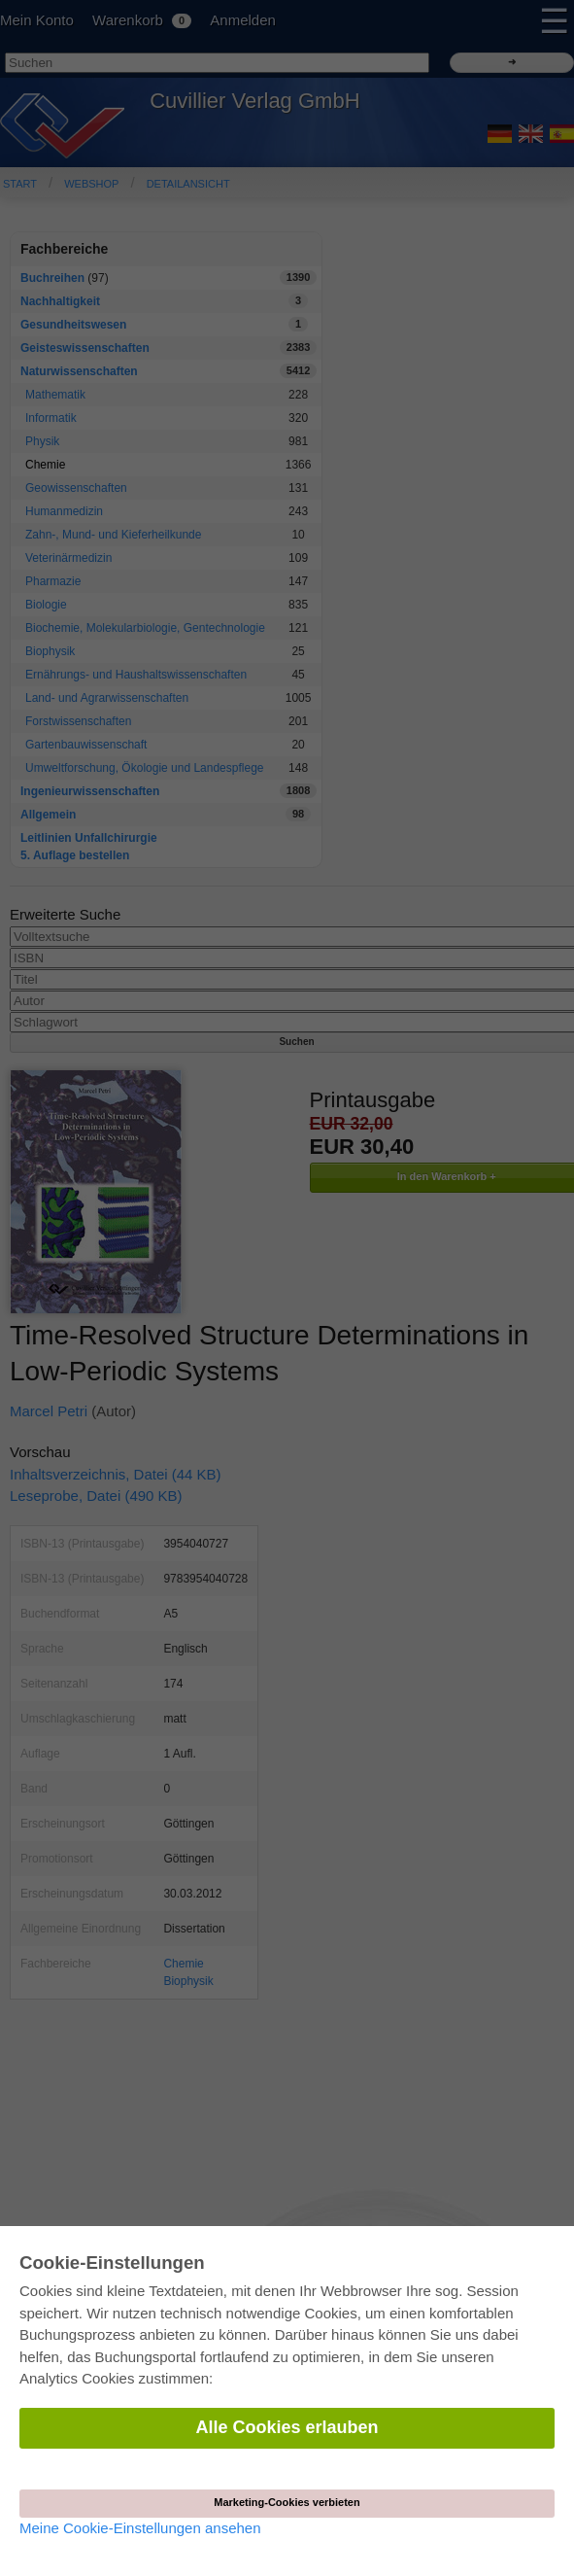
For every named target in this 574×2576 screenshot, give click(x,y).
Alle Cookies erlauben (286, 2427)
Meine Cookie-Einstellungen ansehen (140, 2528)
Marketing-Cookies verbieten (286, 2502)
